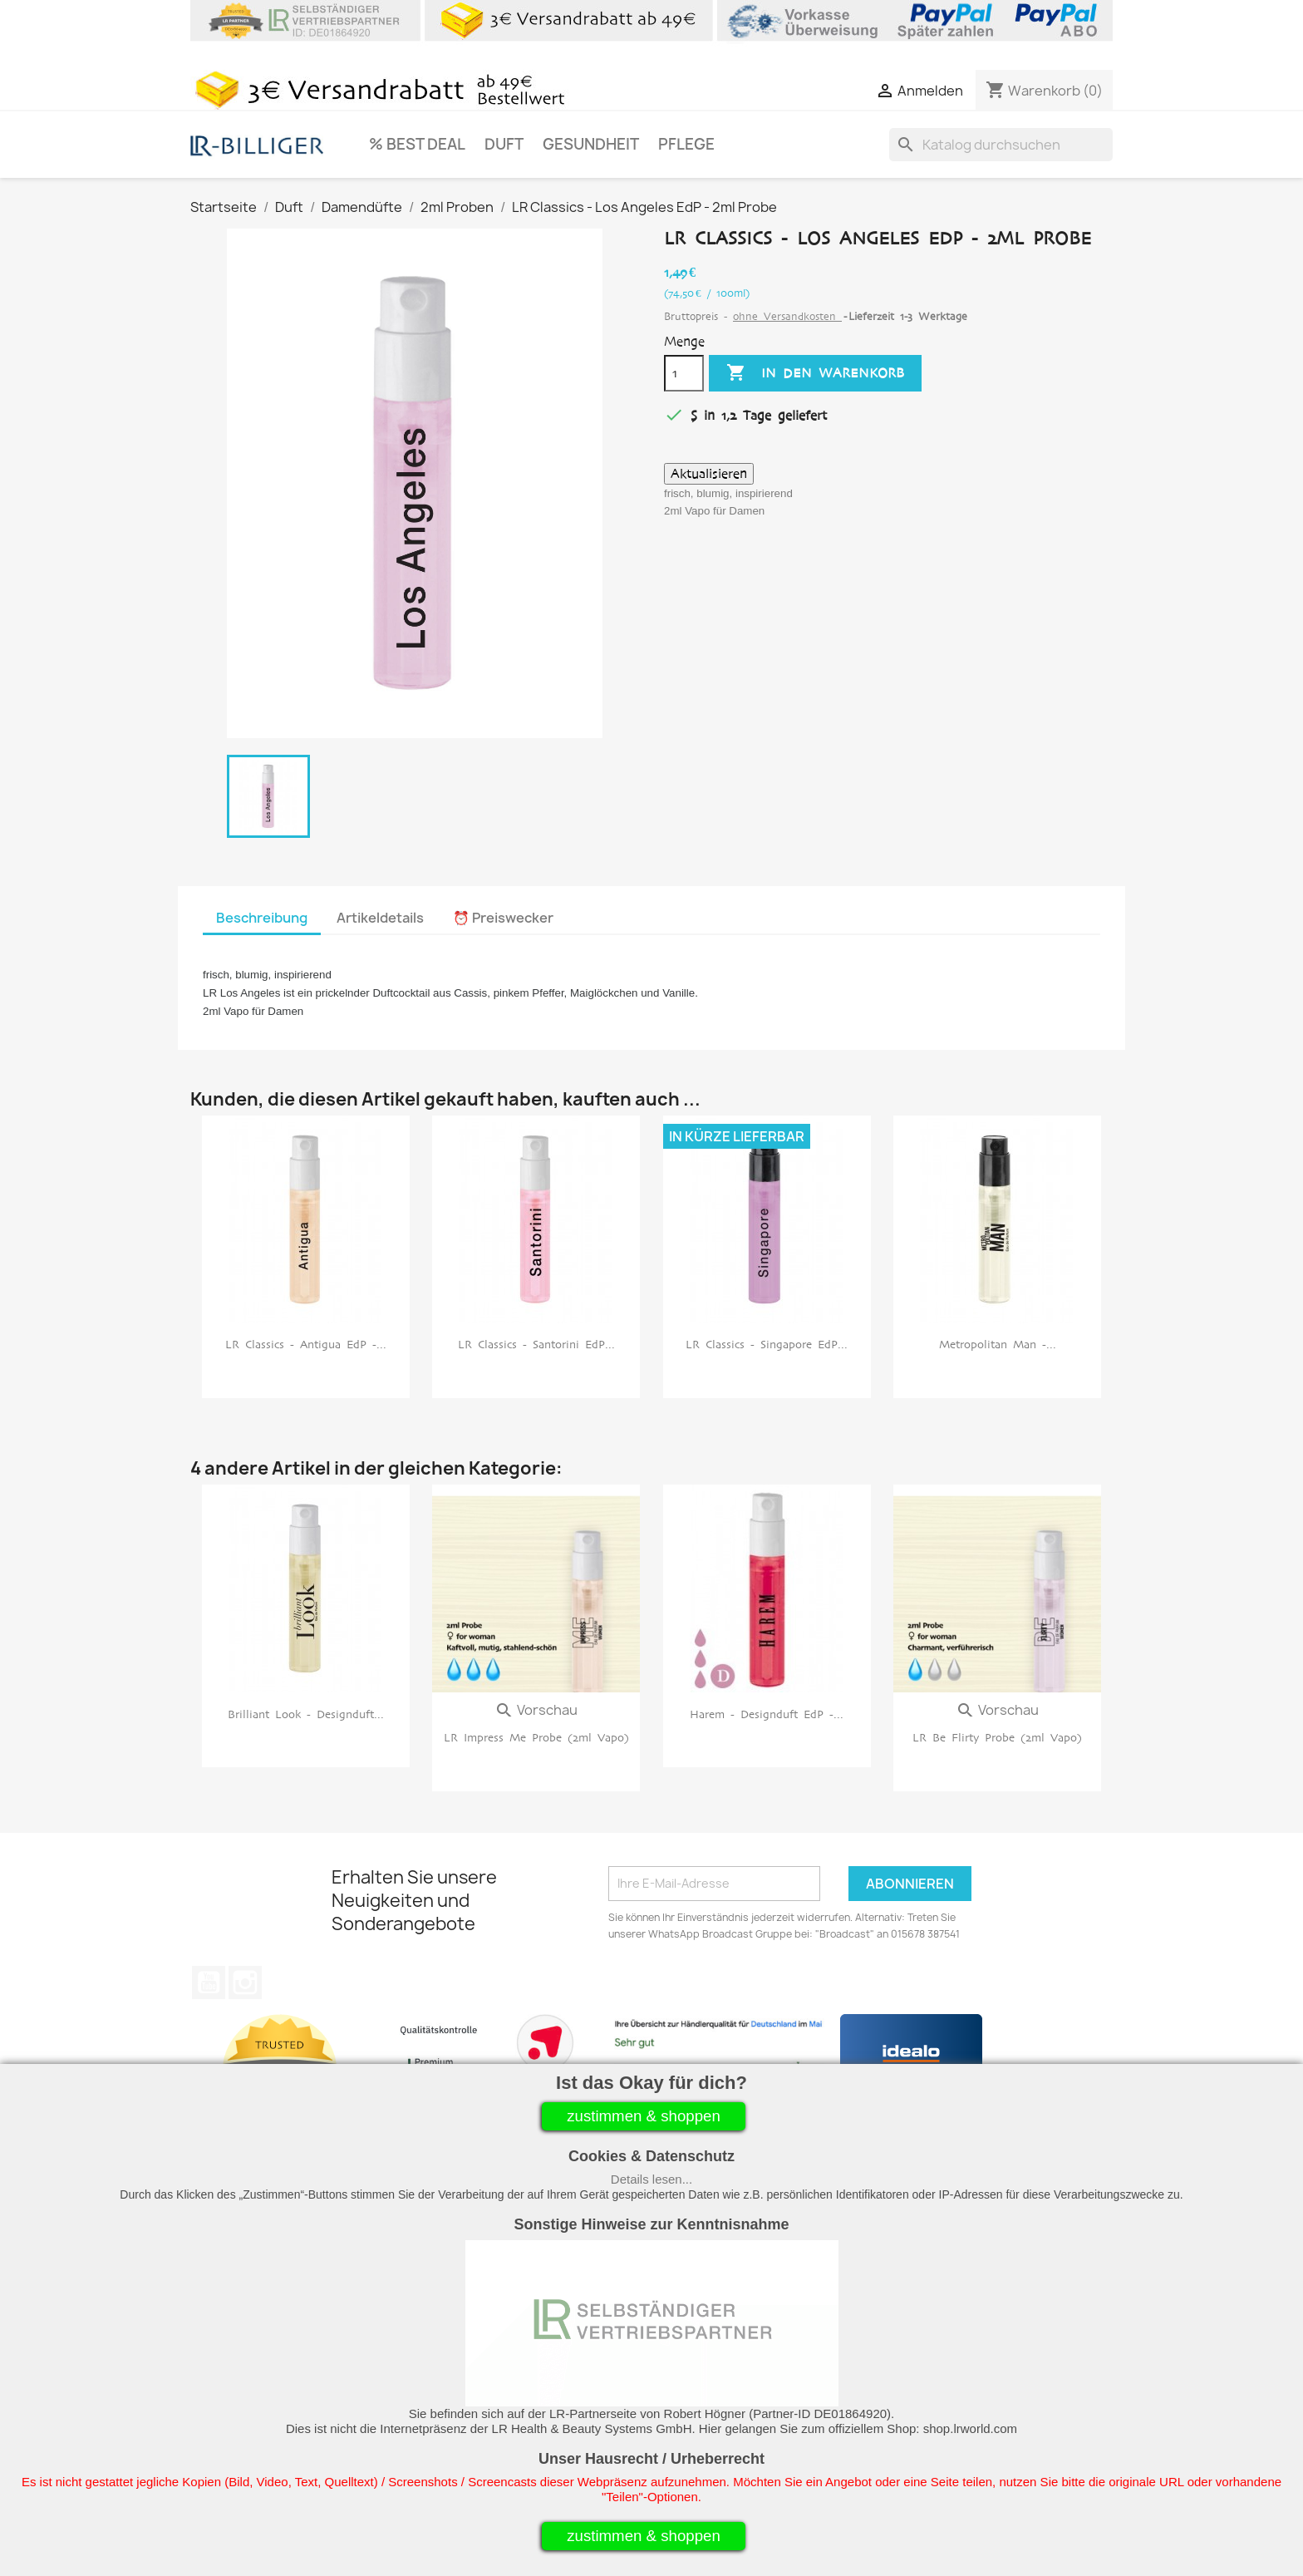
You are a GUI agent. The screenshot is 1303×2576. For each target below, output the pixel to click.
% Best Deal (417, 144)
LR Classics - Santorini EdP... (536, 1344)
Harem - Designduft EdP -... (766, 1714)
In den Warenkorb (815, 373)
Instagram (245, 1982)
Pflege (686, 144)
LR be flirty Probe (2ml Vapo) (997, 1738)
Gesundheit (591, 144)
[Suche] (1001, 144)
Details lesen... (651, 2179)
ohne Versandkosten (787, 316)
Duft (504, 144)
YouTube (208, 1982)
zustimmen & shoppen (643, 2116)
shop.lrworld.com (970, 2428)
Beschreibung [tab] (261, 918)
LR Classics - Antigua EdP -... (305, 1344)
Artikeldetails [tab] (380, 918)
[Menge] (684, 373)
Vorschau (536, 1710)
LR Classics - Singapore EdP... (767, 1344)
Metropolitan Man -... (997, 1344)
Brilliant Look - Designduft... (306, 1714)
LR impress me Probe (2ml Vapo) (536, 1738)
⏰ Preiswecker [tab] (503, 918)
